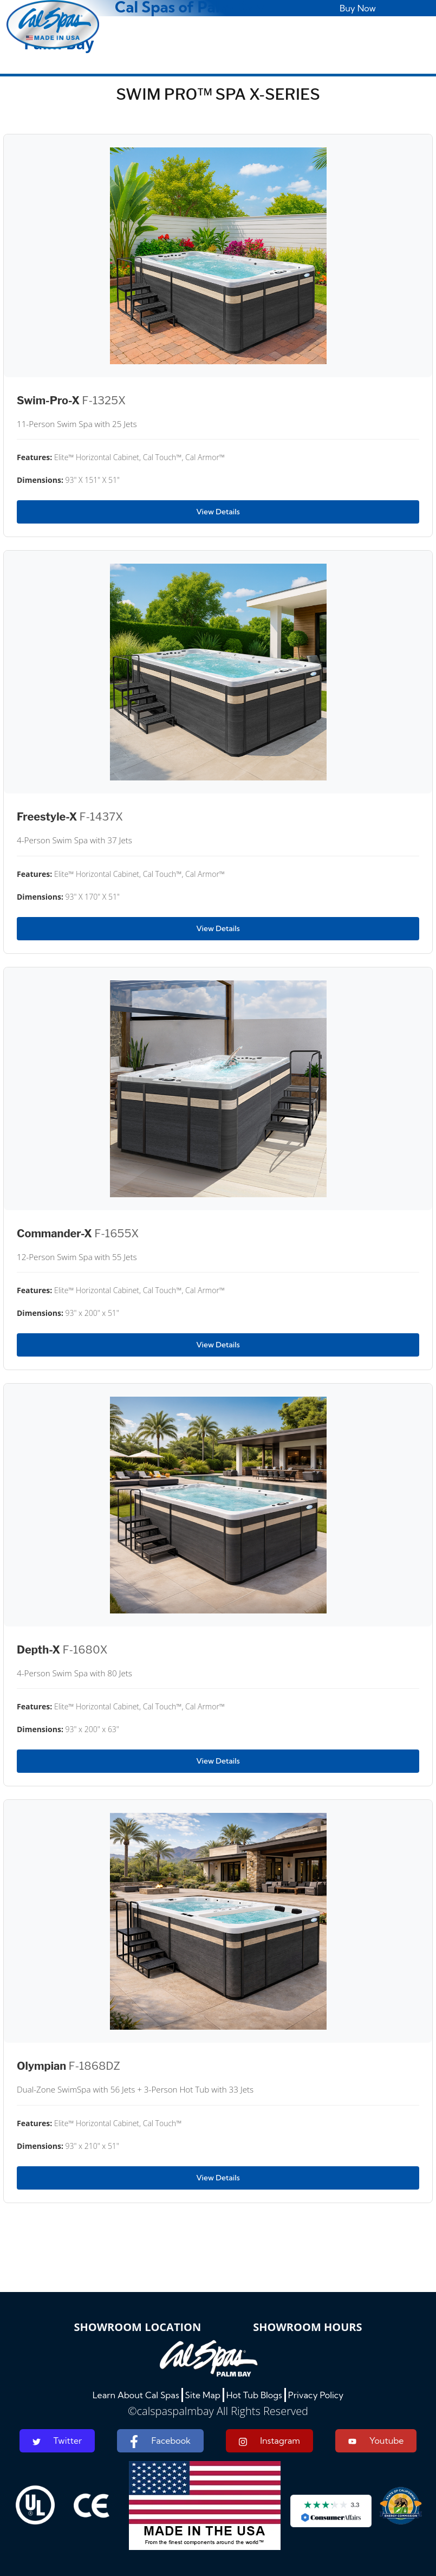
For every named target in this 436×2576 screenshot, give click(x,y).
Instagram (269, 2440)
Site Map (202, 2395)
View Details (217, 512)
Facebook (160, 2441)
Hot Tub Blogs (254, 2395)
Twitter (57, 2440)
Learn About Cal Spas (136, 2395)
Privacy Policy (316, 2395)
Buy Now (358, 8)
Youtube (376, 2440)
